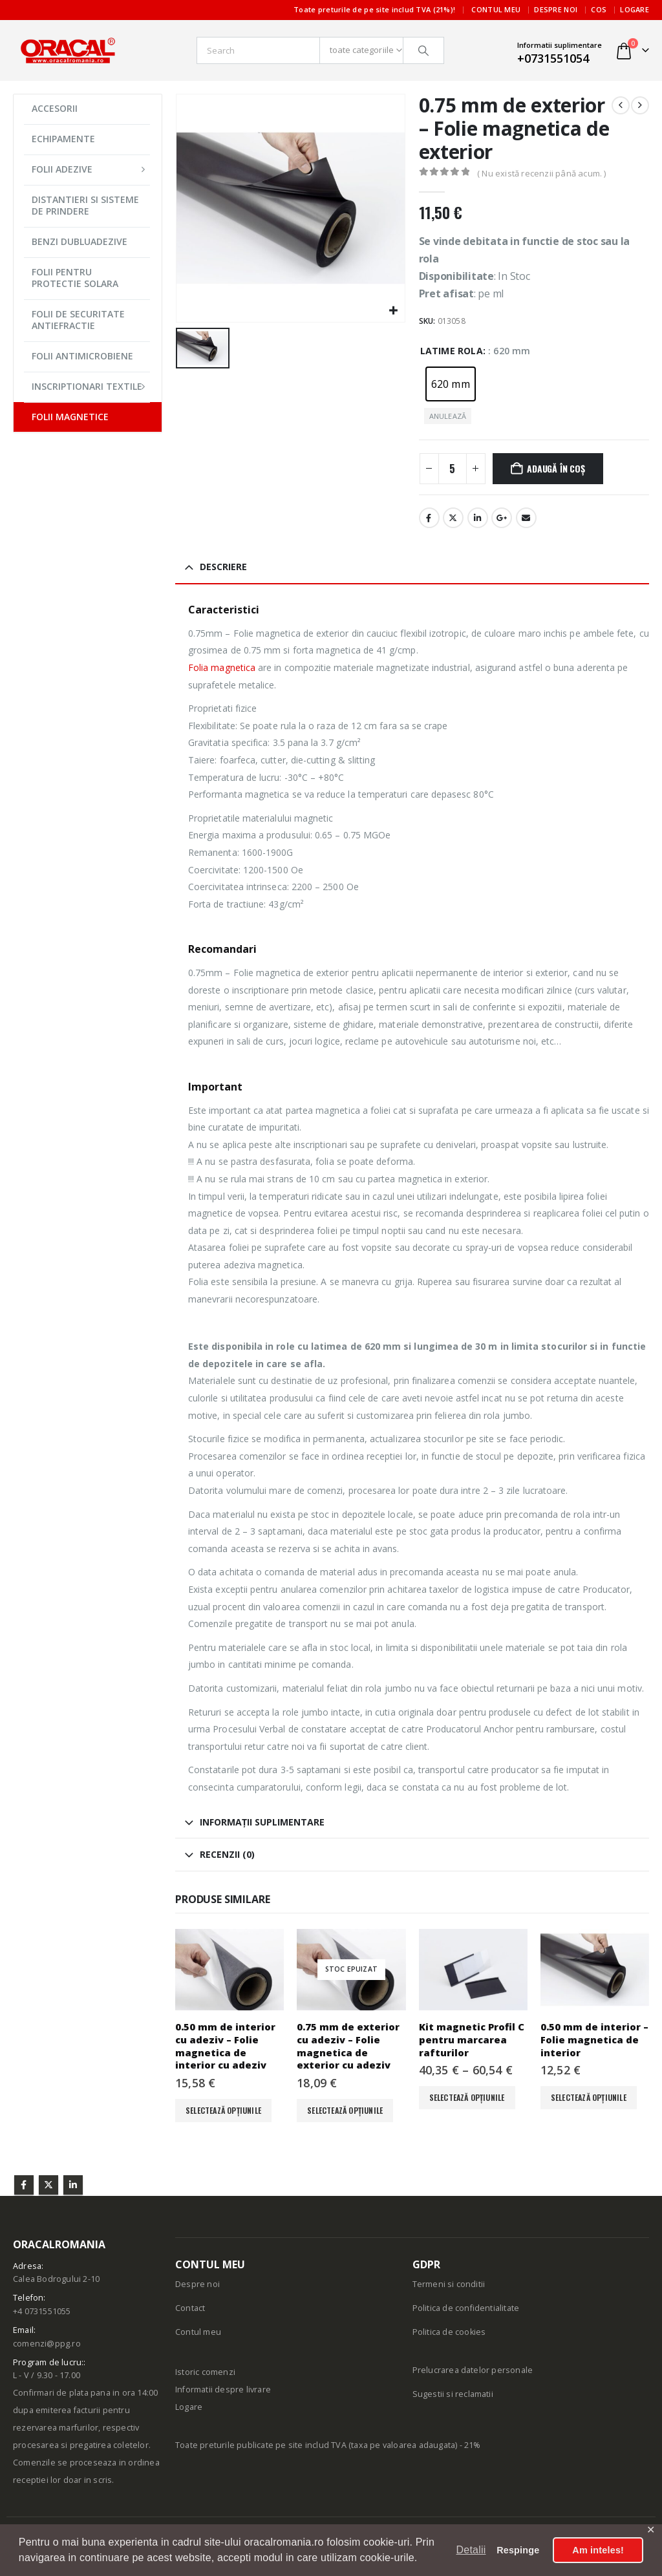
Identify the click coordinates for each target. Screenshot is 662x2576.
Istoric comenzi (205, 2372)
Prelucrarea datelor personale (472, 2370)
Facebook (429, 517)
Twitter (48, 2185)
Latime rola (451, 351)
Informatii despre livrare (223, 2389)
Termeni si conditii (449, 2284)
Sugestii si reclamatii (452, 2394)
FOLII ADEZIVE (62, 169)
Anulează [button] (448, 416)
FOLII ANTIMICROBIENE (82, 356)
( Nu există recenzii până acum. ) (541, 173)
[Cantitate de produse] (452, 468)
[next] (640, 105)
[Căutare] (423, 50)
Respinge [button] (517, 2550)
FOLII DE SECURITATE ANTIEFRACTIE (78, 320)
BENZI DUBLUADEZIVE (79, 241)
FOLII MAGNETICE (70, 416)
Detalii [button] (471, 2549)
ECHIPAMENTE (63, 139)
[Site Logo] (68, 50)
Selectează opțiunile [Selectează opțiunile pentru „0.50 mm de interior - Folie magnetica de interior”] (588, 2097)
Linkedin (73, 2185)
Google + (501, 517)
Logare (634, 9)
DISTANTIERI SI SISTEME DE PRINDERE (85, 205)
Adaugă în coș (555, 468)
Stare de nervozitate (453, 517)
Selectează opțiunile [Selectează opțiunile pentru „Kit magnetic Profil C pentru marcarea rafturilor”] (467, 2097)
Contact (190, 2308)
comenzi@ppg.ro (47, 2343)
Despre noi (555, 9)
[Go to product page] (229, 1969)
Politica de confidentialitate (466, 2308)
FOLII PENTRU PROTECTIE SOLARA (75, 278)
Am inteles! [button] (598, 2550)
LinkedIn (477, 517)
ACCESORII (55, 108)
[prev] (621, 105)
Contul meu (495, 9)
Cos (598, 9)
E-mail (526, 517)
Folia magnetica (221, 667)
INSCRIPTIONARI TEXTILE (87, 386)
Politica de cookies (449, 2331)
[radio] (451, 384)
